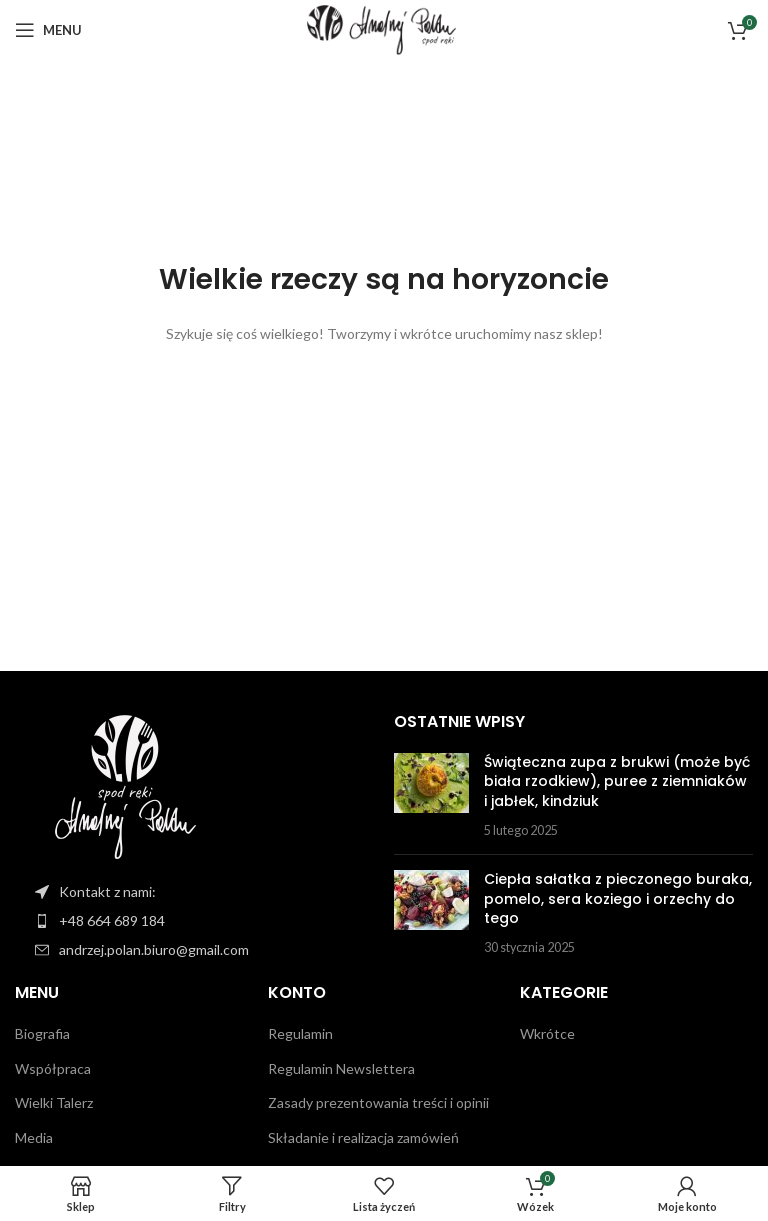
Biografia (42, 1033)
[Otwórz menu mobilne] (48, 30)
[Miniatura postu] (431, 796)
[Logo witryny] (384, 28)
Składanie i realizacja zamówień (363, 1137)
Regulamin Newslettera (341, 1068)
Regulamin (300, 1033)
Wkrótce (547, 1033)
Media (34, 1137)
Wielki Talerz (54, 1102)
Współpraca (53, 1068)
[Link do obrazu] (125, 783)
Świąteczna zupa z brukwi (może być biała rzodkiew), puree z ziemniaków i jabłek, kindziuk (617, 781)
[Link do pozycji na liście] (204, 921)
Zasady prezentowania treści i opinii (378, 1102)
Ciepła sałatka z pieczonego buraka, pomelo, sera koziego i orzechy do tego (618, 898)
